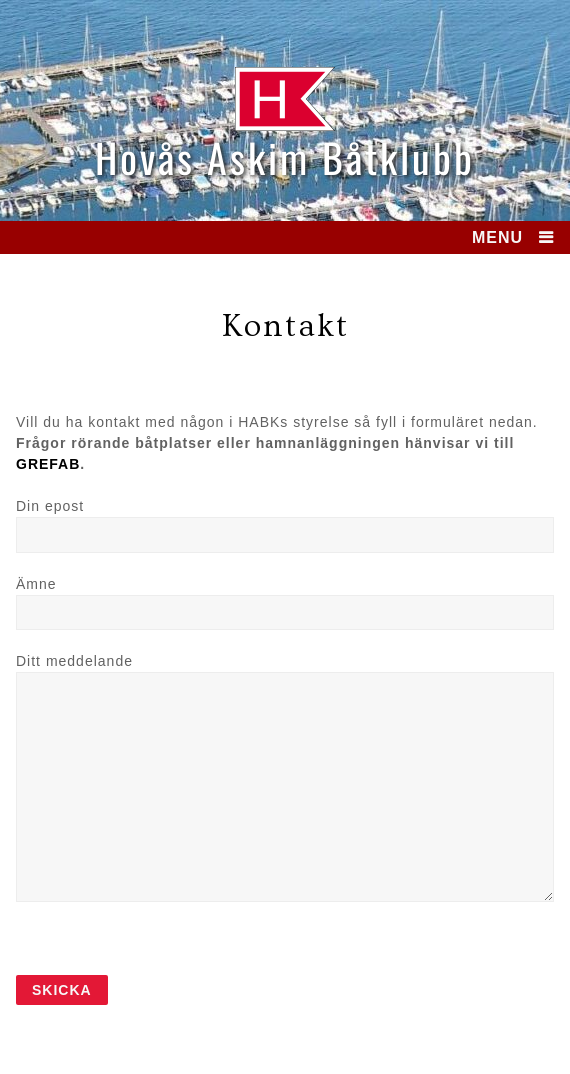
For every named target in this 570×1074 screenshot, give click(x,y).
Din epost (50, 506)
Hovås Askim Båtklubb (285, 157)
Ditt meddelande (74, 661)
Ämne (36, 584)
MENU (497, 237)
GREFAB (48, 464)
